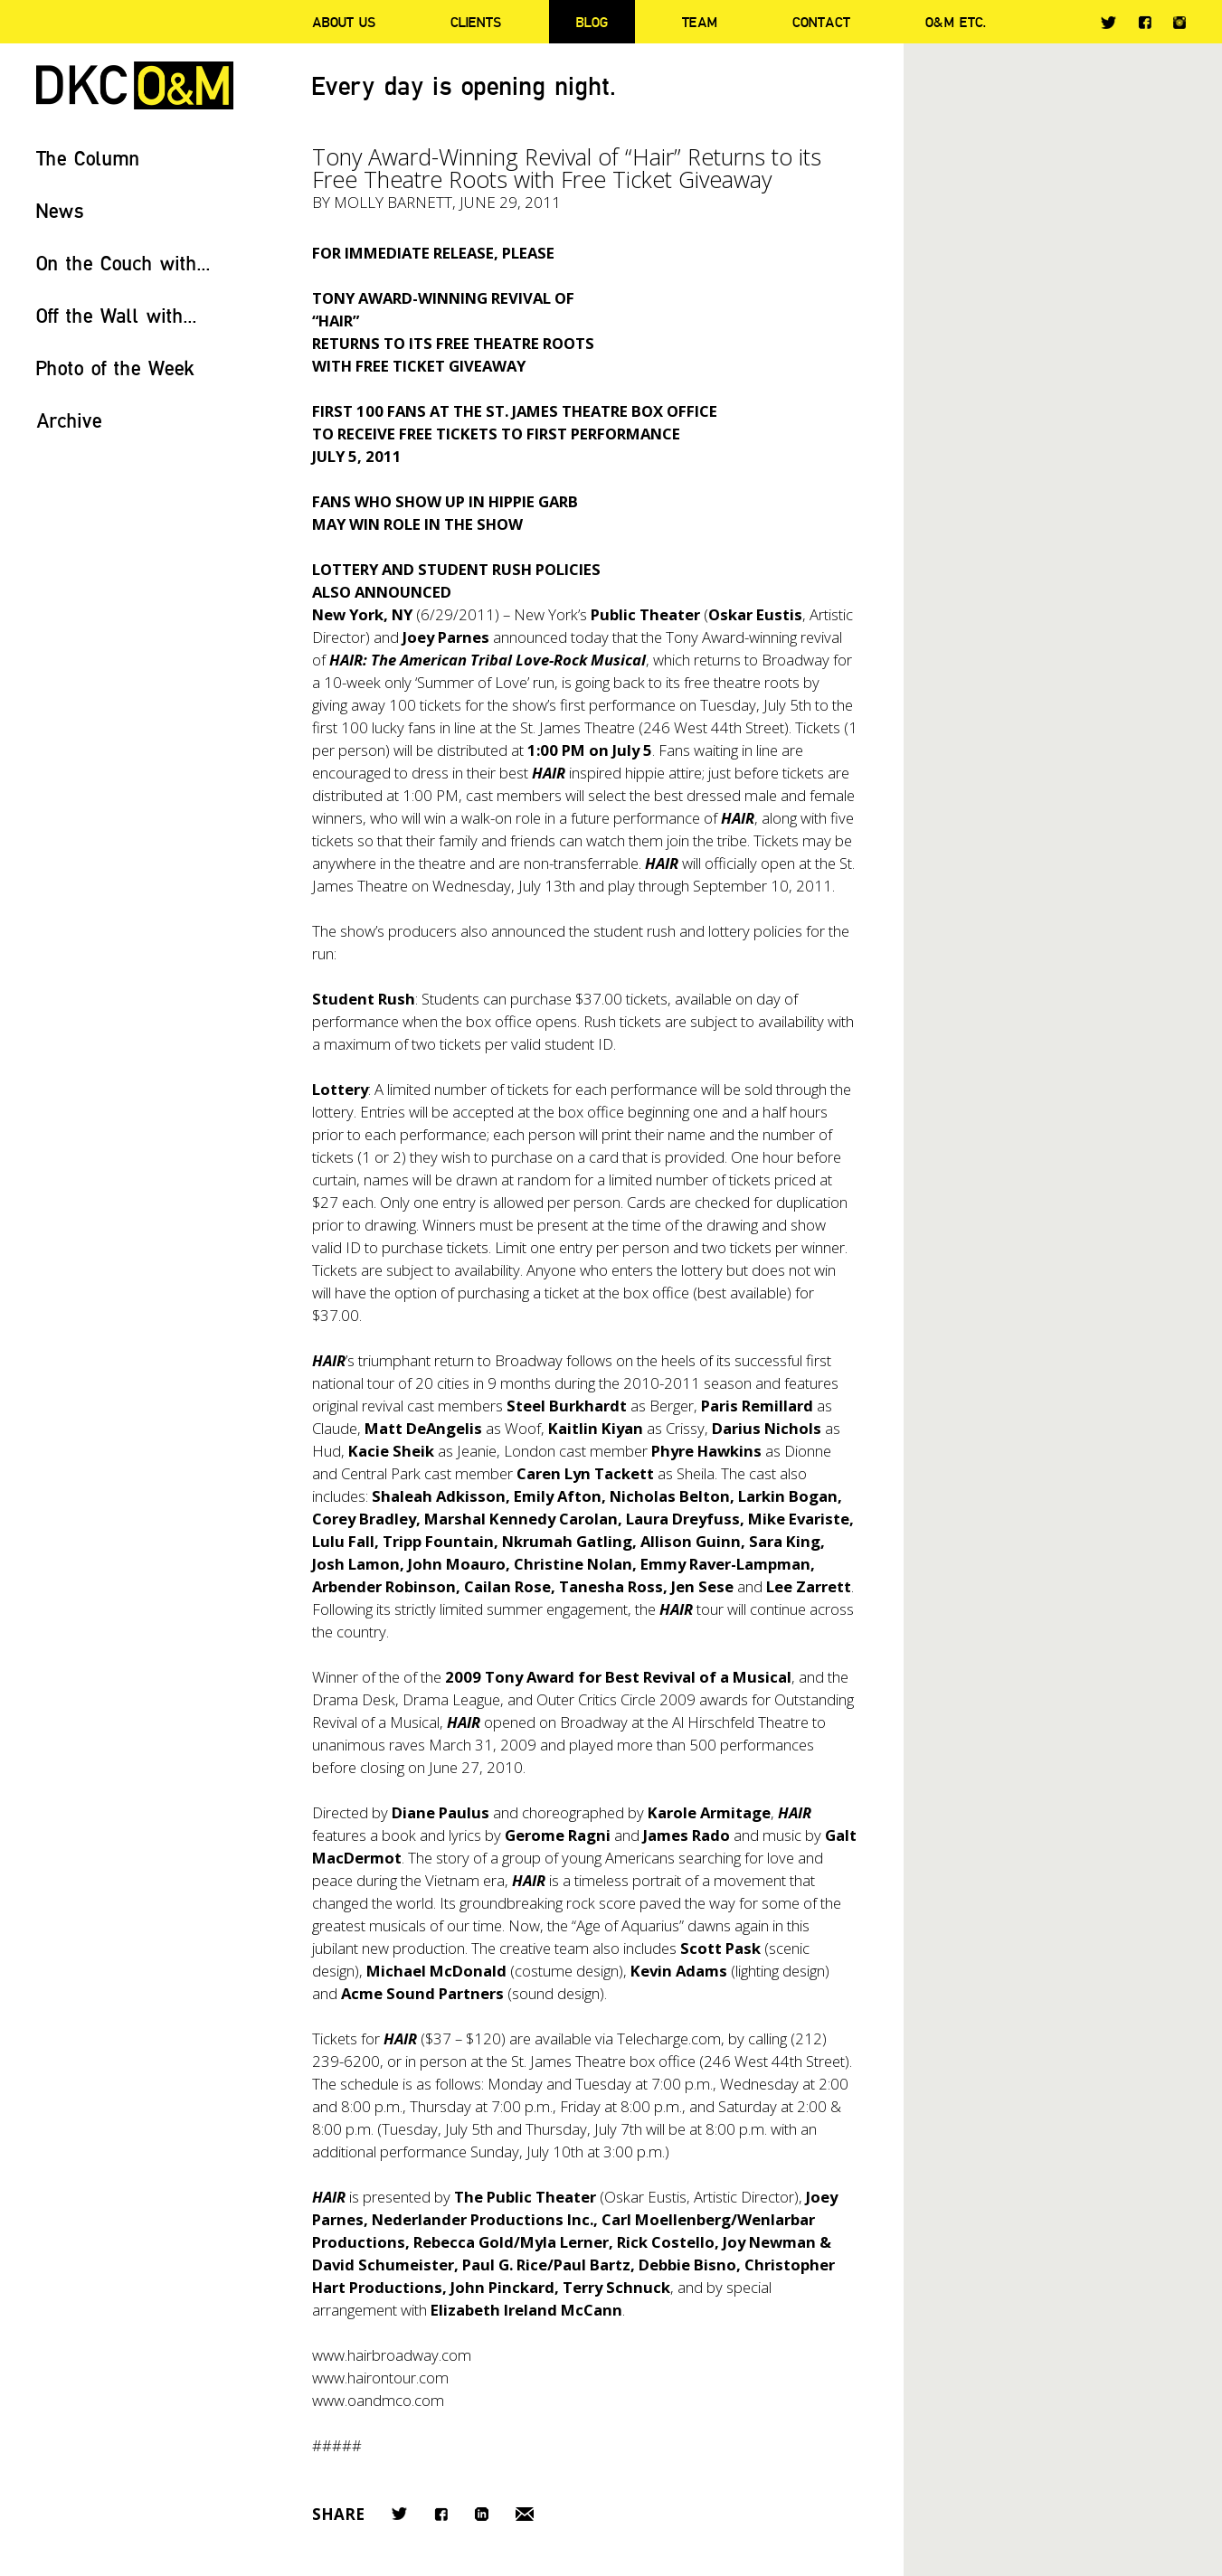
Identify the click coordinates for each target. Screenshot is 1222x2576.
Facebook (1144, 22)
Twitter (1108, 22)
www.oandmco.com (378, 2400)
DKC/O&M (134, 85)
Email (525, 2514)
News (60, 210)
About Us (343, 22)
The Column (88, 158)
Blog (592, 22)
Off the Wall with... (116, 315)
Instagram (1179, 22)
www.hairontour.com (380, 2377)
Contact (821, 22)
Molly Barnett (393, 202)
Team (699, 22)
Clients (475, 22)
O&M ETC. (956, 22)
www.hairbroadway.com (391, 2355)
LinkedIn (481, 2514)
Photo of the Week (115, 367)
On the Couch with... (123, 262)
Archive (69, 420)
